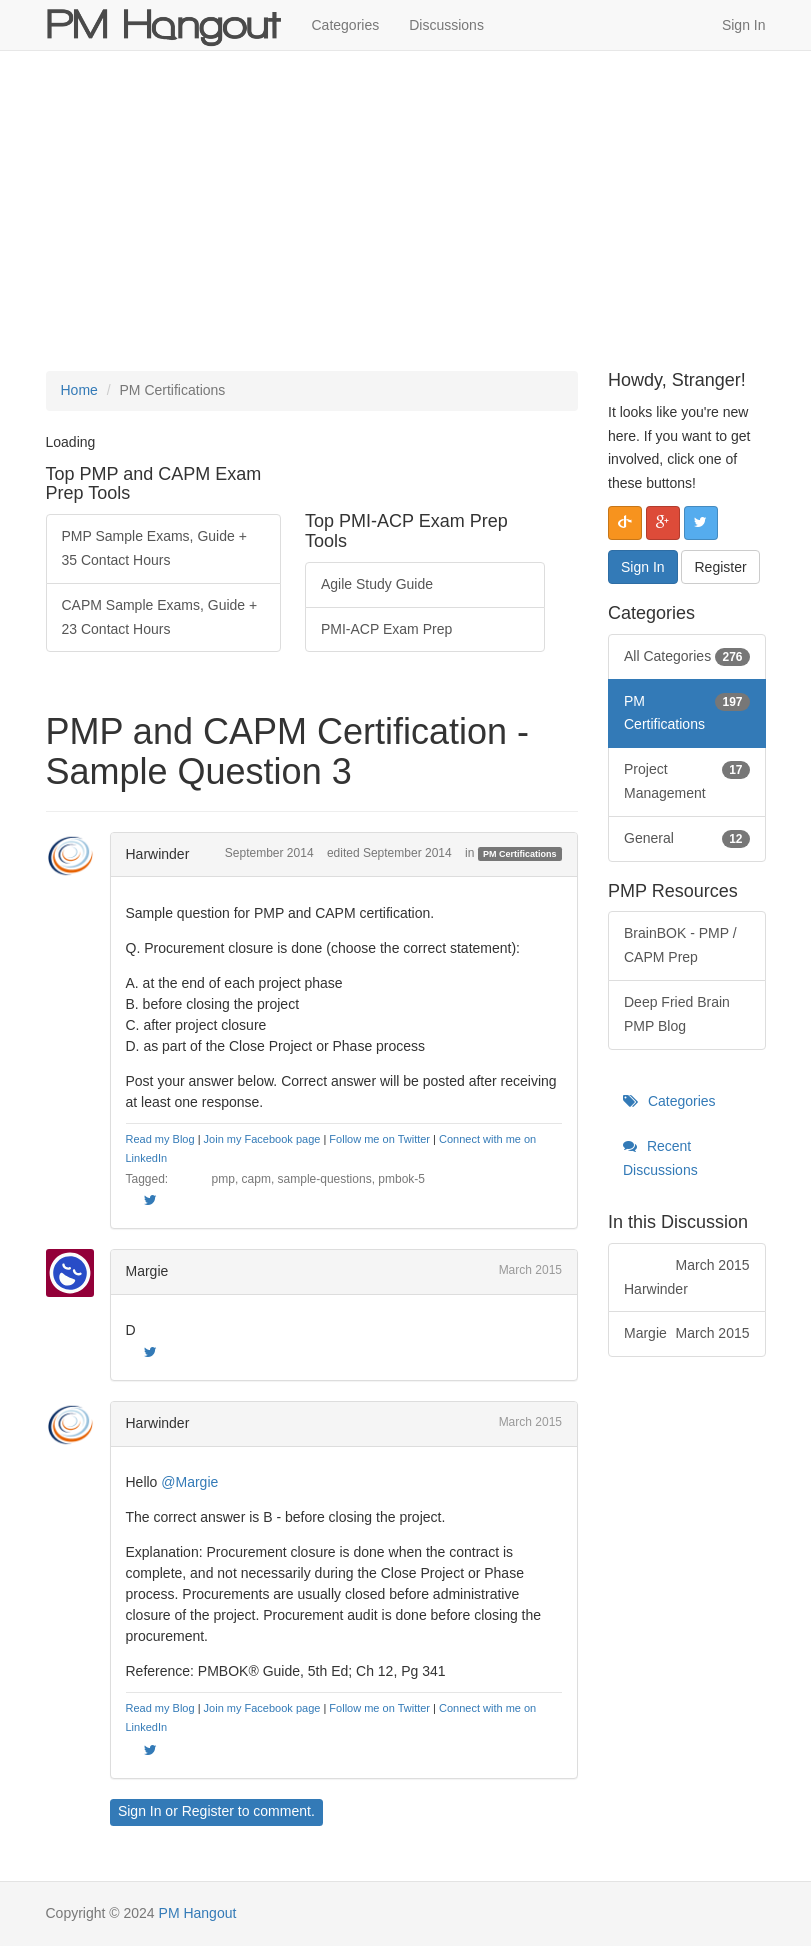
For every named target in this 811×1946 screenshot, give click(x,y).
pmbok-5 (401, 1179)
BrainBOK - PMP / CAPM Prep (680, 945)
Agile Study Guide (377, 584)
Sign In (744, 25)
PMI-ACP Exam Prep (386, 629)
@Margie (189, 1482)
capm (256, 1179)
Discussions (446, 25)
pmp (223, 1179)
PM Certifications (520, 854)
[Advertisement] (405, 211)
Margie (147, 1271)
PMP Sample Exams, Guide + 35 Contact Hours (154, 548)
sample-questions (325, 1179)
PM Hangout (198, 1913)
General (687, 839)
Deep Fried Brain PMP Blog (677, 1014)
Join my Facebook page (262, 1139)
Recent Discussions (660, 1158)
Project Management (687, 779)
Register (208, 1811)
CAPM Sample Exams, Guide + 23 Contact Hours (160, 617)
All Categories (687, 657)
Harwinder (158, 854)
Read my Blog (160, 1139)
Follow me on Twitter (379, 1139)
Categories (346, 25)
